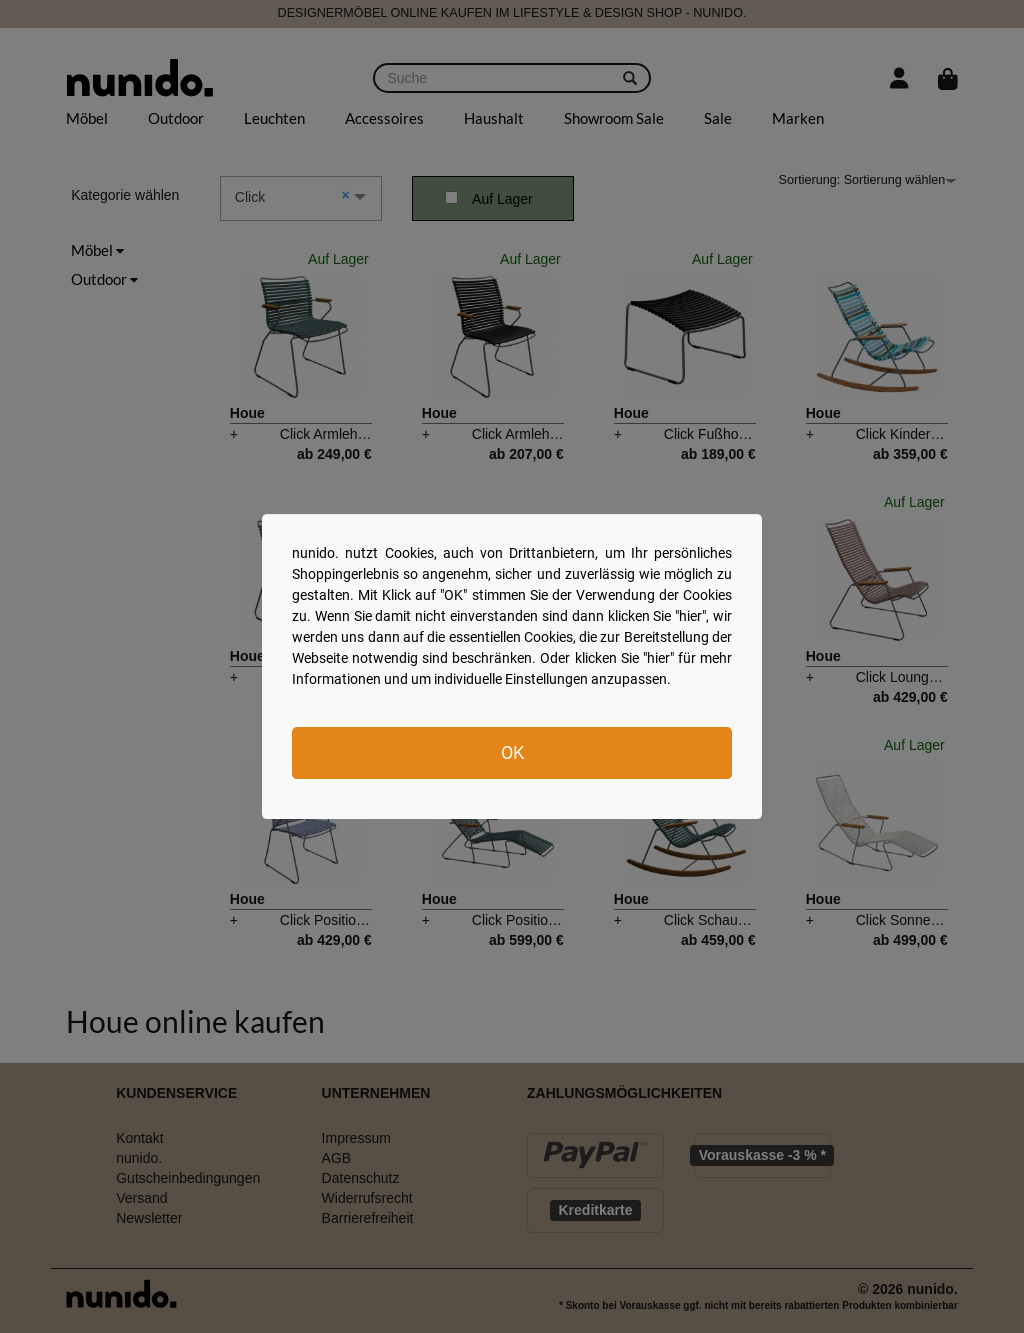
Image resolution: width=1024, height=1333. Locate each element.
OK (512, 752)
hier (690, 616)
